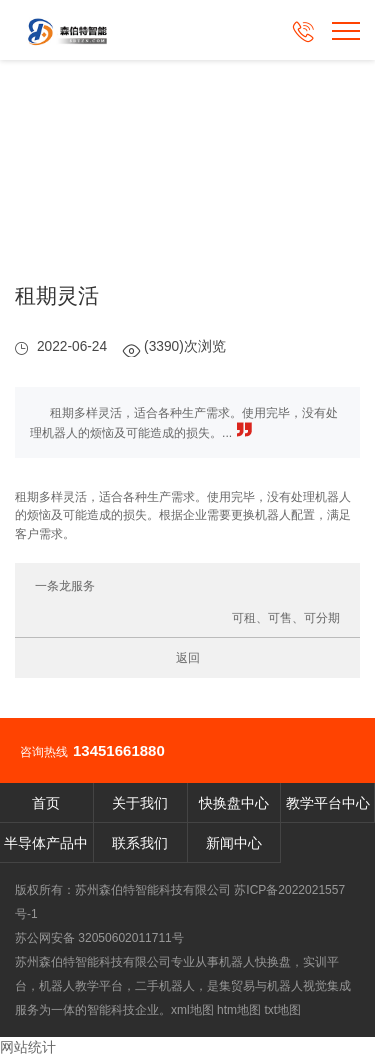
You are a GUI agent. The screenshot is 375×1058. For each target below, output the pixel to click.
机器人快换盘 (255, 962)
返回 (188, 658)
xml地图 (192, 1010)
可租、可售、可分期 (286, 618)
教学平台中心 (328, 803)
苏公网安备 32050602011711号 (99, 938)
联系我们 (140, 843)
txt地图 (282, 1010)
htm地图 (239, 1010)
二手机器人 (165, 986)
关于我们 (140, 803)
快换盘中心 (234, 803)
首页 (46, 803)
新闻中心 (234, 843)
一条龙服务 (65, 586)
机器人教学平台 (81, 986)
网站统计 (28, 1047)
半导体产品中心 (46, 849)
